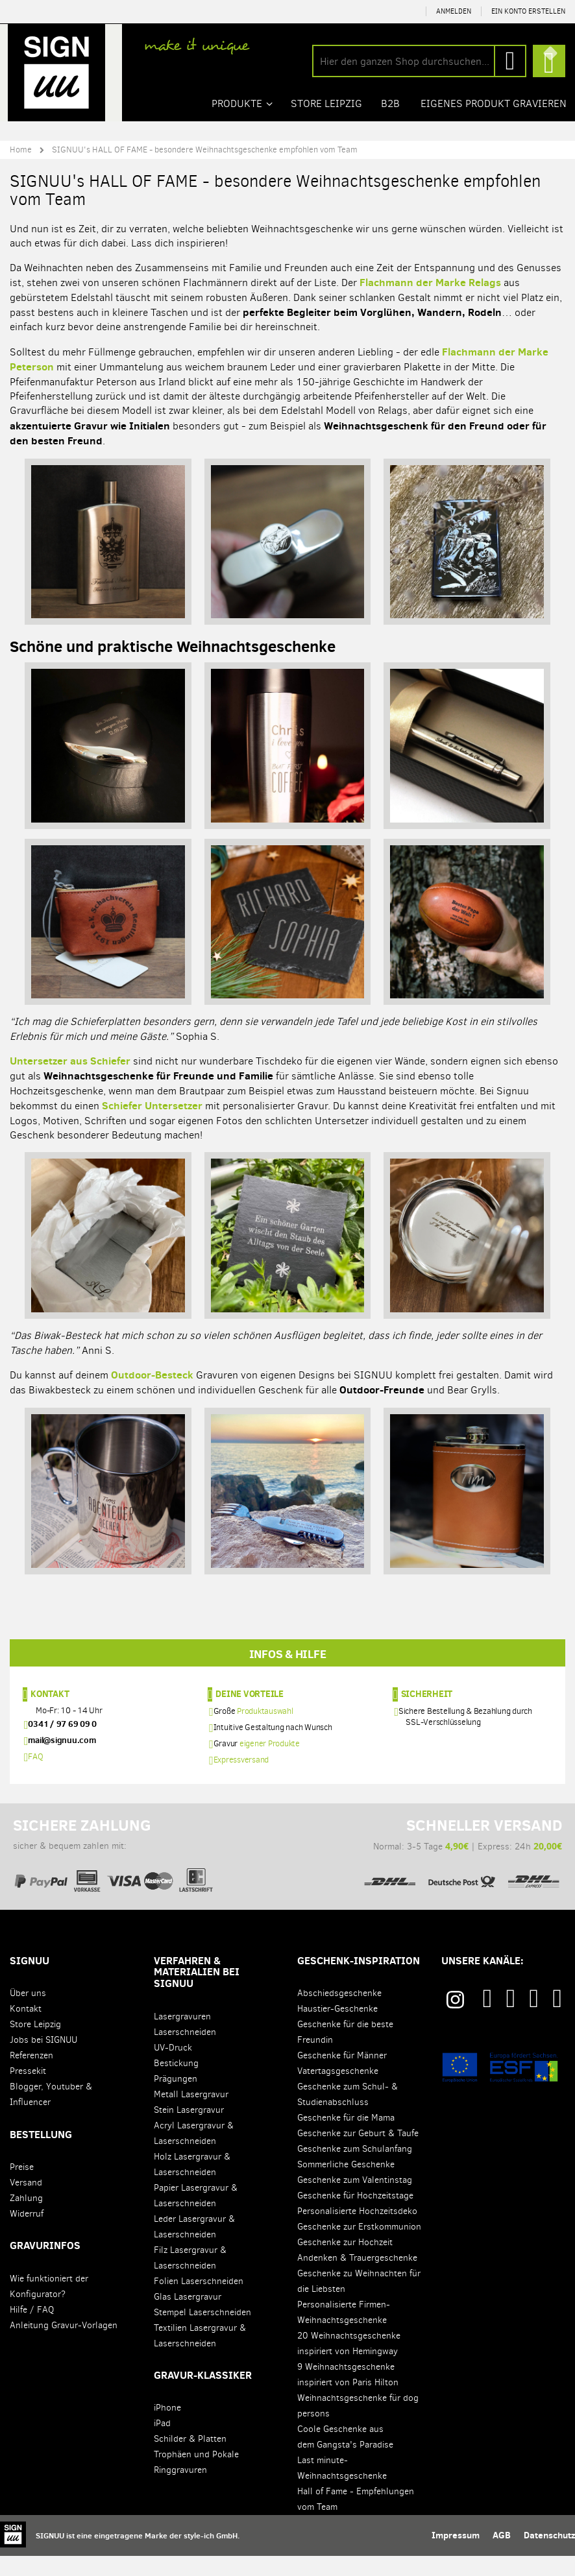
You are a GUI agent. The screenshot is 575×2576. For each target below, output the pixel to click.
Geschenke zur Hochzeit (345, 2262)
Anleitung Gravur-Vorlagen (63, 2345)
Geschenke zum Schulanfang (354, 2169)
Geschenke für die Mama (346, 2138)
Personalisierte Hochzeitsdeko (357, 2231)
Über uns (28, 2013)
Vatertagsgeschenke (337, 2091)
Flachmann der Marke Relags (430, 282)
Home (21, 148)
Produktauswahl (265, 1730)
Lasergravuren (182, 2036)
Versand (26, 2202)
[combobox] (419, 61)
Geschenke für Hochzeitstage (355, 2215)
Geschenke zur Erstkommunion (359, 2247)
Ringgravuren (180, 2490)
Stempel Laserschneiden (202, 2332)
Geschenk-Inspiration (358, 1980)
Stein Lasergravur (189, 2129)
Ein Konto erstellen (528, 11)
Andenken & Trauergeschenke (357, 2278)
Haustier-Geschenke (337, 2029)
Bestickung (176, 2082)
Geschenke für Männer (342, 2075)
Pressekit (28, 2091)
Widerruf (26, 2233)
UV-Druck (173, 2067)
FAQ (35, 1775)
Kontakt (50, 1713)
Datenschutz (549, 2555)
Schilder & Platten (190, 2459)
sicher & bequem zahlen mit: (113, 1867)
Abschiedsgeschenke (339, 2013)
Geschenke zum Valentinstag (354, 2200)
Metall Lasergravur (191, 2114)
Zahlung (26, 2217)
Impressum (456, 2555)
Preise (22, 2186)
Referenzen (31, 2075)
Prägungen (175, 2098)
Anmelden (453, 11)
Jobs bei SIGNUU (43, 2060)
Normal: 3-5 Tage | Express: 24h (461, 1868)
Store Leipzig (35, 2044)
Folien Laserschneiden (198, 2300)
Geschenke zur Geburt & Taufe (358, 2153)
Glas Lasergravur (187, 2316)
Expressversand (241, 1779)
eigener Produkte (269, 1762)
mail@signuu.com (61, 1759)
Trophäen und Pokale (196, 2474)
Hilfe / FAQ (32, 2329)
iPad (162, 2443)
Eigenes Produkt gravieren (494, 103)
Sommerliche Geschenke (346, 2184)
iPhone (167, 2428)
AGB (502, 2555)
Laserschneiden (185, 2051)
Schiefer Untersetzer (152, 1105)
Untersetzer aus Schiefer (70, 1060)
